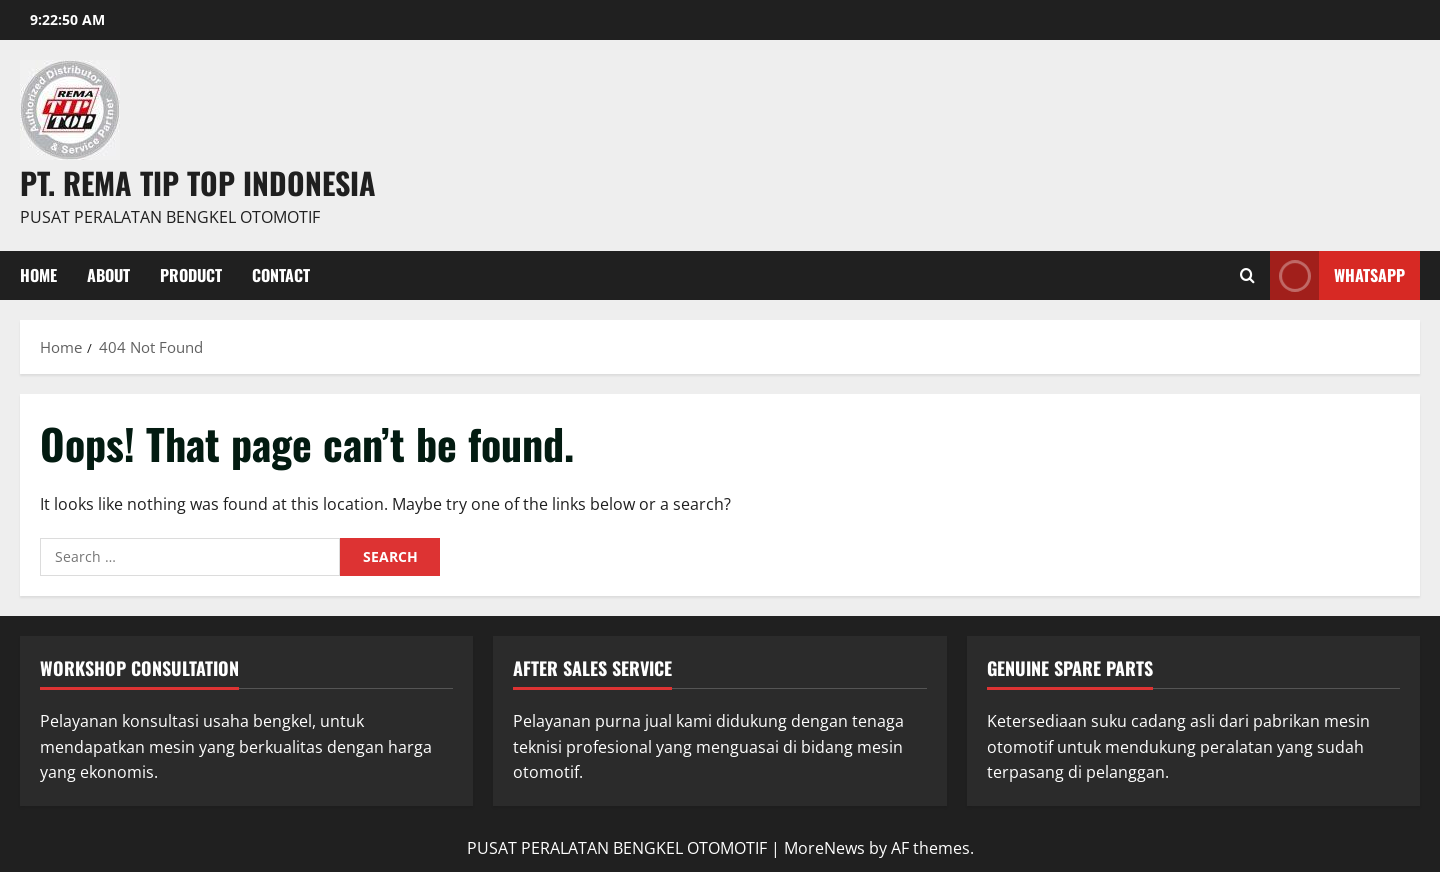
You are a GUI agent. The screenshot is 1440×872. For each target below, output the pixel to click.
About (108, 275)
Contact (281, 275)
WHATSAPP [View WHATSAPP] (1337, 275)
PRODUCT (191, 275)
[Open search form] (1247, 275)
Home (38, 275)
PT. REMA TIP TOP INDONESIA (198, 182)
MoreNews (824, 848)
